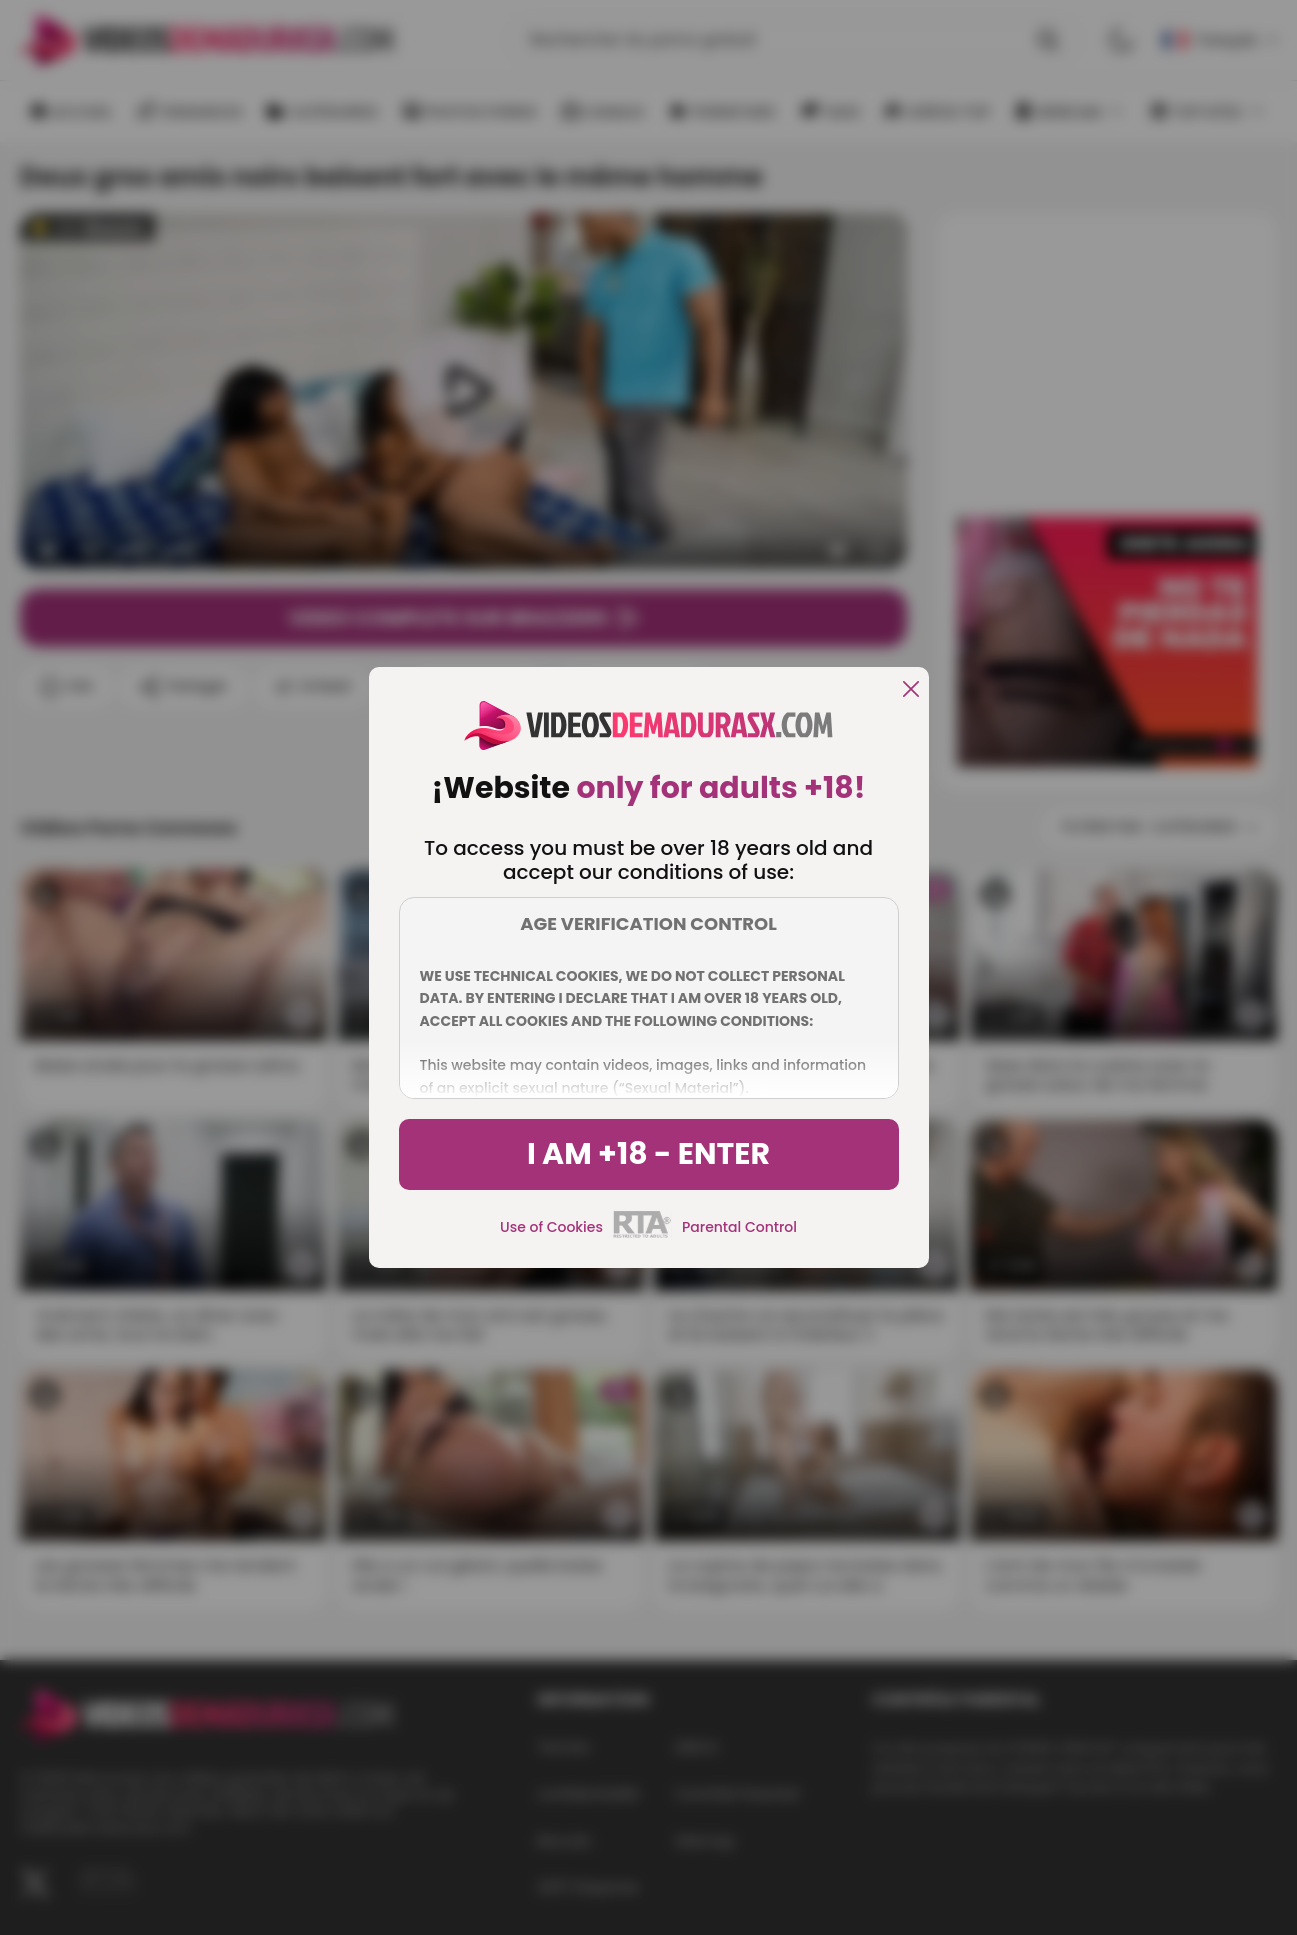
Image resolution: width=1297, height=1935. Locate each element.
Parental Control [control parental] (739, 1227)
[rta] (642, 1235)
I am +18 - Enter (648, 1154)
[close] (911, 690)
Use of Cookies (551, 1227)
